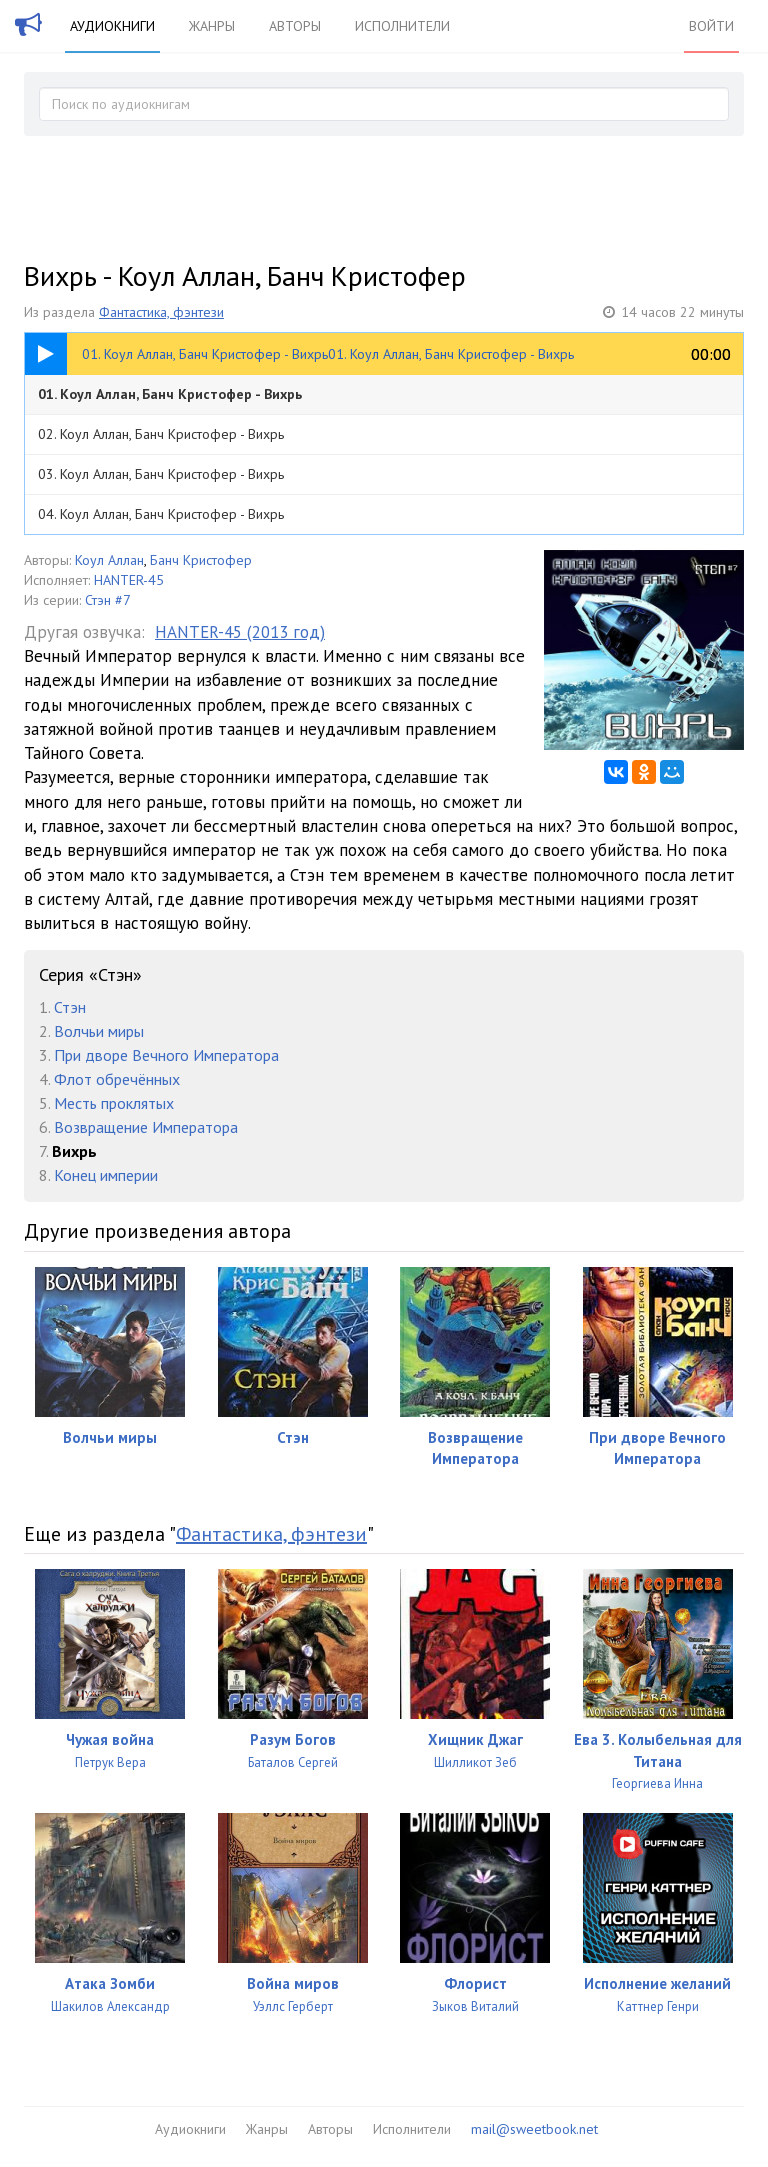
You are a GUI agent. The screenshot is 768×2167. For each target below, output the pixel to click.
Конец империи (106, 1175)
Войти (711, 26)
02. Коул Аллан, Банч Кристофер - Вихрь (161, 434)
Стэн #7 (108, 600)
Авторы (295, 26)
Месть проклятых (114, 1103)
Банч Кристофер (201, 560)
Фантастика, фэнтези (161, 312)
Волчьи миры (99, 1031)
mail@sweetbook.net (534, 2129)
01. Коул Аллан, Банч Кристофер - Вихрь (170, 394)
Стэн (70, 1007)
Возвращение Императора (146, 1127)
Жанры (212, 26)
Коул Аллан (109, 560)
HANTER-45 (129, 580)
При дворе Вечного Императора (166, 1055)
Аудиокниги (112, 26)
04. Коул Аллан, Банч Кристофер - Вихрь (161, 514)
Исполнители (402, 26)
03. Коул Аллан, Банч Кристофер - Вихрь (161, 474)
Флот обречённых (117, 1079)
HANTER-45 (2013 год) (240, 632)
